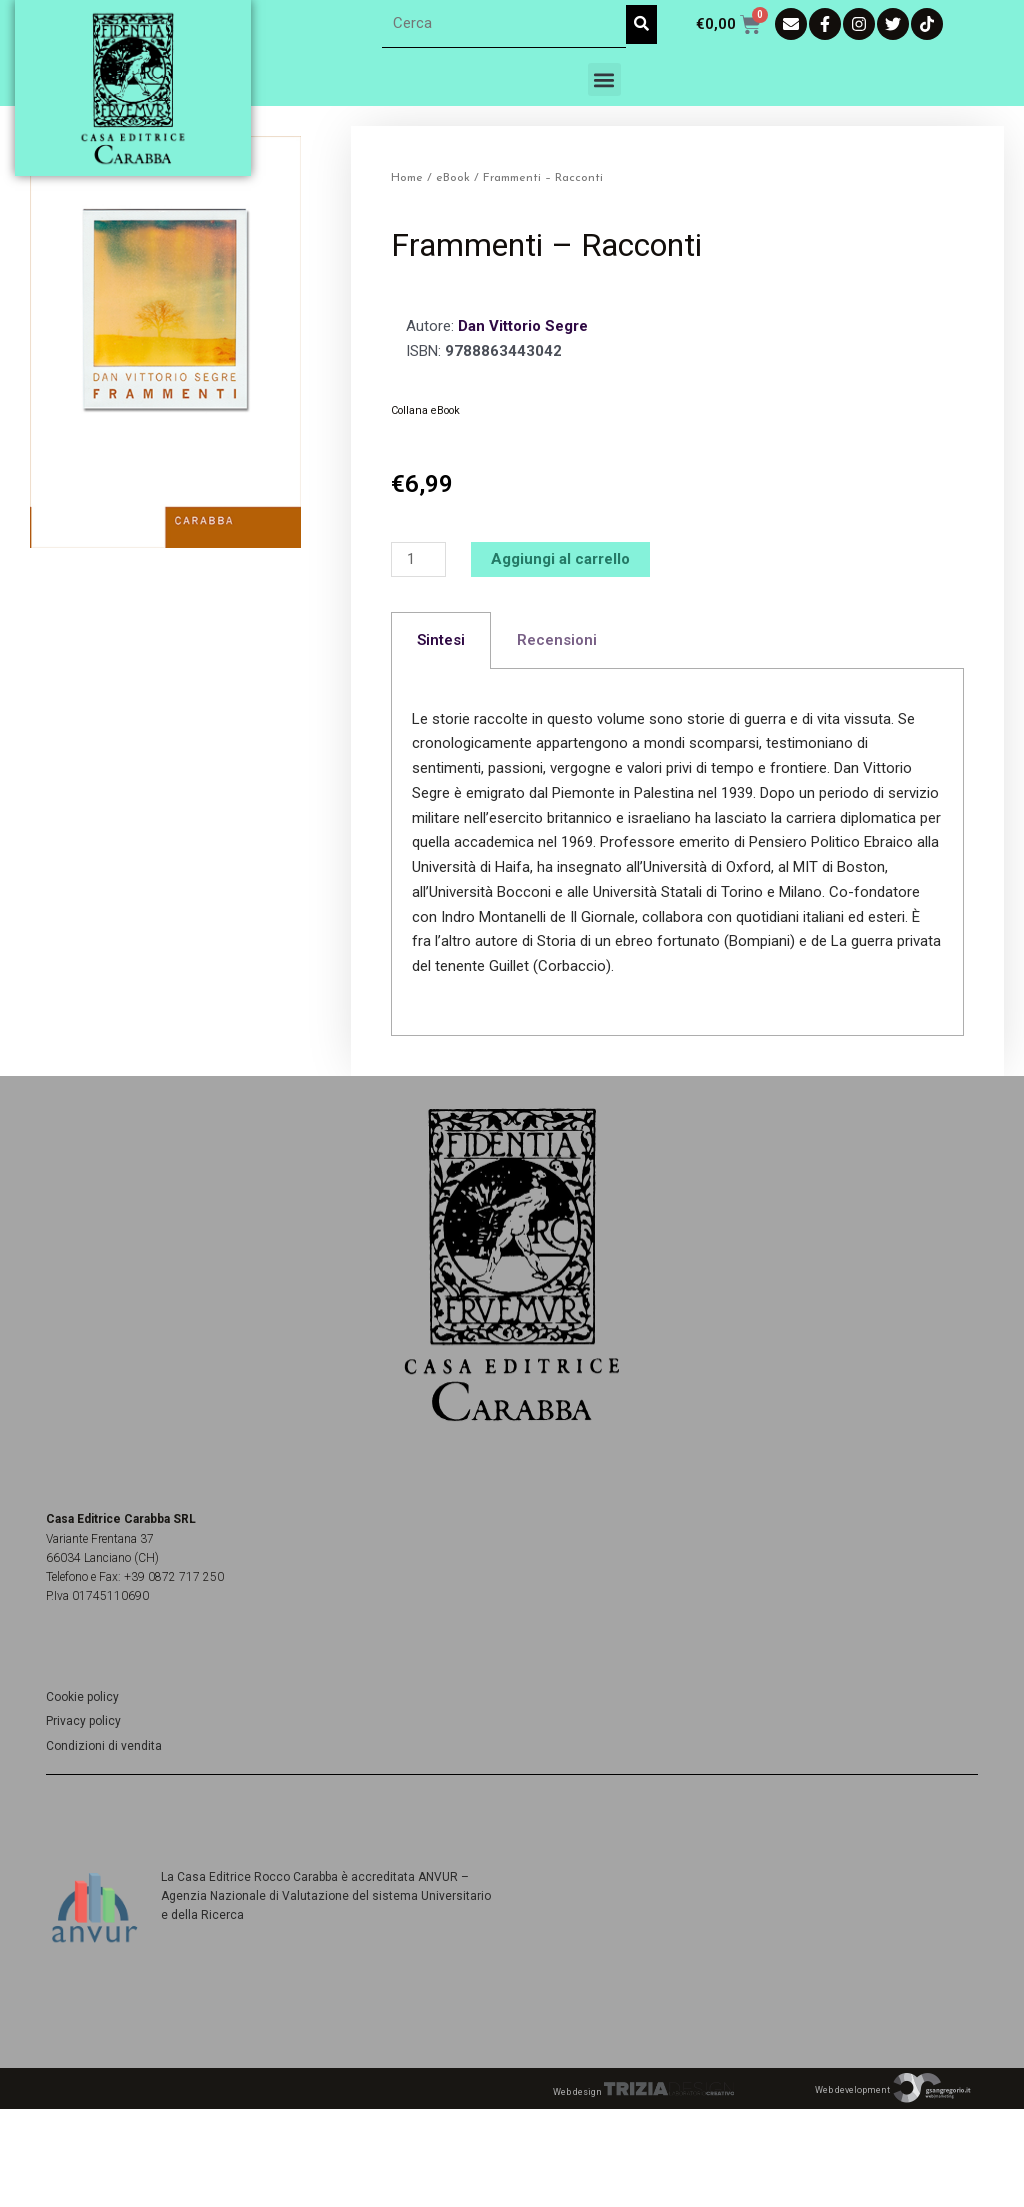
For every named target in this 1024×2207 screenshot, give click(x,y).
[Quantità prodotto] (418, 559)
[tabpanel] (677, 852)
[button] (604, 79)
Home (407, 178)
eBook (453, 178)
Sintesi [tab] (441, 640)
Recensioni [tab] (557, 640)
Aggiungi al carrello (560, 559)
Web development (893, 2090)
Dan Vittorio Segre (523, 326)
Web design (643, 2092)
